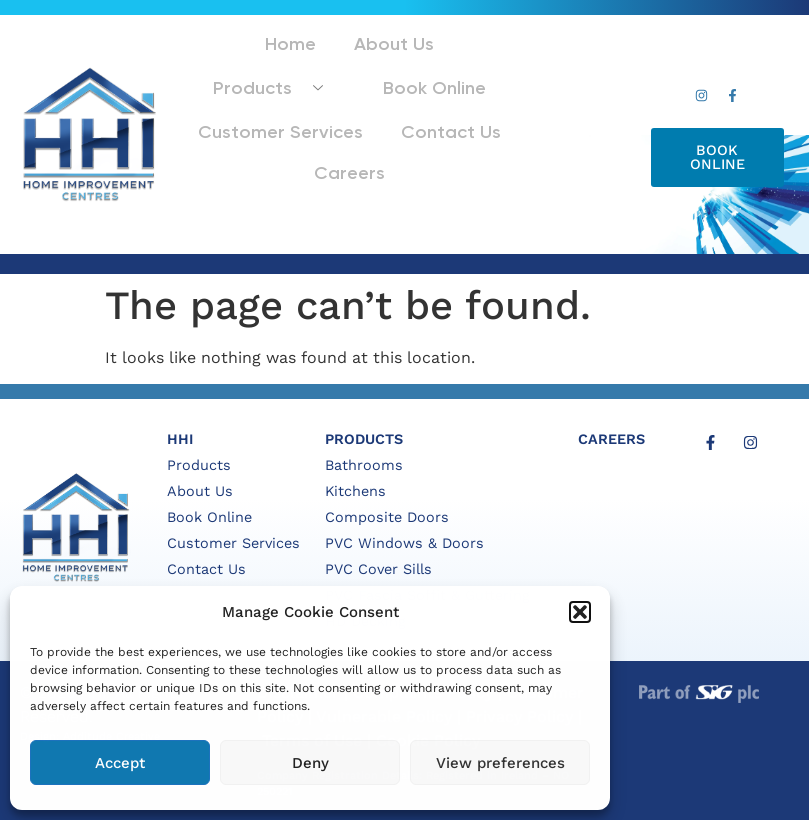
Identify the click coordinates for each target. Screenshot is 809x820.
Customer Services (402, 102)
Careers (400, 137)
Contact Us (298, 137)
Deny (310, 763)
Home (219, 63)
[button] (580, 612)
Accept (120, 763)
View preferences (500, 763)
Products (424, 63)
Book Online (258, 102)
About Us (304, 63)
